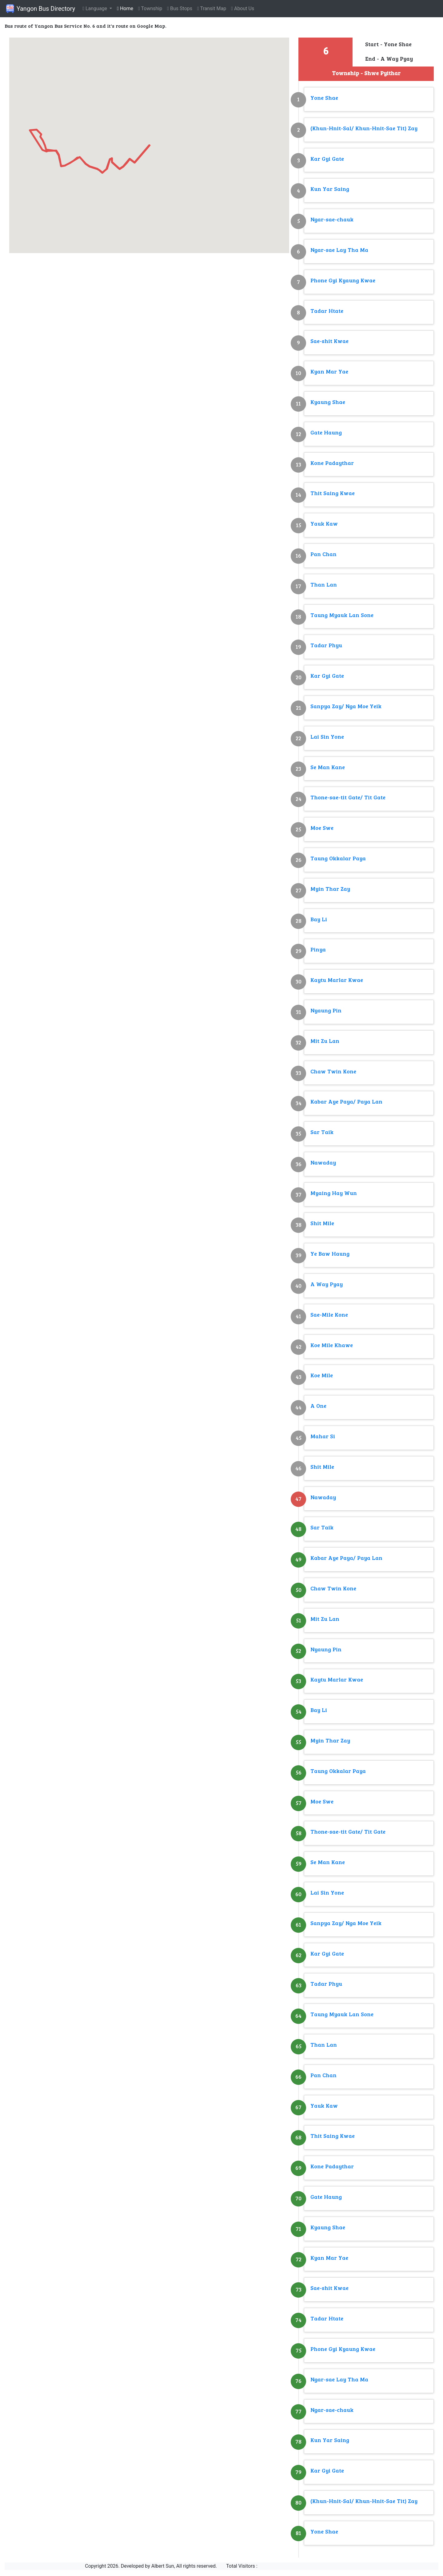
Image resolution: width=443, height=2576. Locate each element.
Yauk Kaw (324, 524)
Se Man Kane (327, 767)
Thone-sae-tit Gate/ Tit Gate (347, 797)
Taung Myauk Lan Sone (341, 615)
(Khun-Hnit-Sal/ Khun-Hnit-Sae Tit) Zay (363, 128)
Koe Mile (321, 1375)
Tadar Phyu (326, 645)
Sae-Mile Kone (329, 1315)
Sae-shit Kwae (329, 341)
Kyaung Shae (327, 402)
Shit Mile (322, 1223)
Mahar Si (322, 1436)
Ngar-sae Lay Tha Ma (339, 250)
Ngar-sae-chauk (331, 220)
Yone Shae (324, 98)
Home (125, 8)
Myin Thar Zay (330, 889)
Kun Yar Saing (329, 189)
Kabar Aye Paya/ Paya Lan (346, 1102)
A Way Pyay (326, 1284)
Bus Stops (179, 8)
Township (150, 8)
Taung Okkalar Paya (338, 858)
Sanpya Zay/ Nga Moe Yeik (345, 706)
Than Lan (323, 585)
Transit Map (211, 8)
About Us (242, 8)
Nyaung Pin (325, 1011)
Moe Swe (321, 828)
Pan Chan (323, 554)
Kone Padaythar (332, 463)
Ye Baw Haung (329, 1254)
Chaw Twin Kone (333, 1072)
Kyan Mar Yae (329, 372)
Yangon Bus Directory (40, 8)
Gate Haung (326, 433)
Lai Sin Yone (327, 737)
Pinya (318, 950)
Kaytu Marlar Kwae (336, 980)
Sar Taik (321, 1132)
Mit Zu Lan (324, 1041)
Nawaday (323, 1163)
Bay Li (318, 919)
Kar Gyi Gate (327, 159)
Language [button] (95, 8)
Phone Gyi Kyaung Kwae (342, 281)
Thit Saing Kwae (332, 493)
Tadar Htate (326, 311)
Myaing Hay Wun (333, 1193)
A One (318, 1406)
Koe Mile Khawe (331, 1345)
